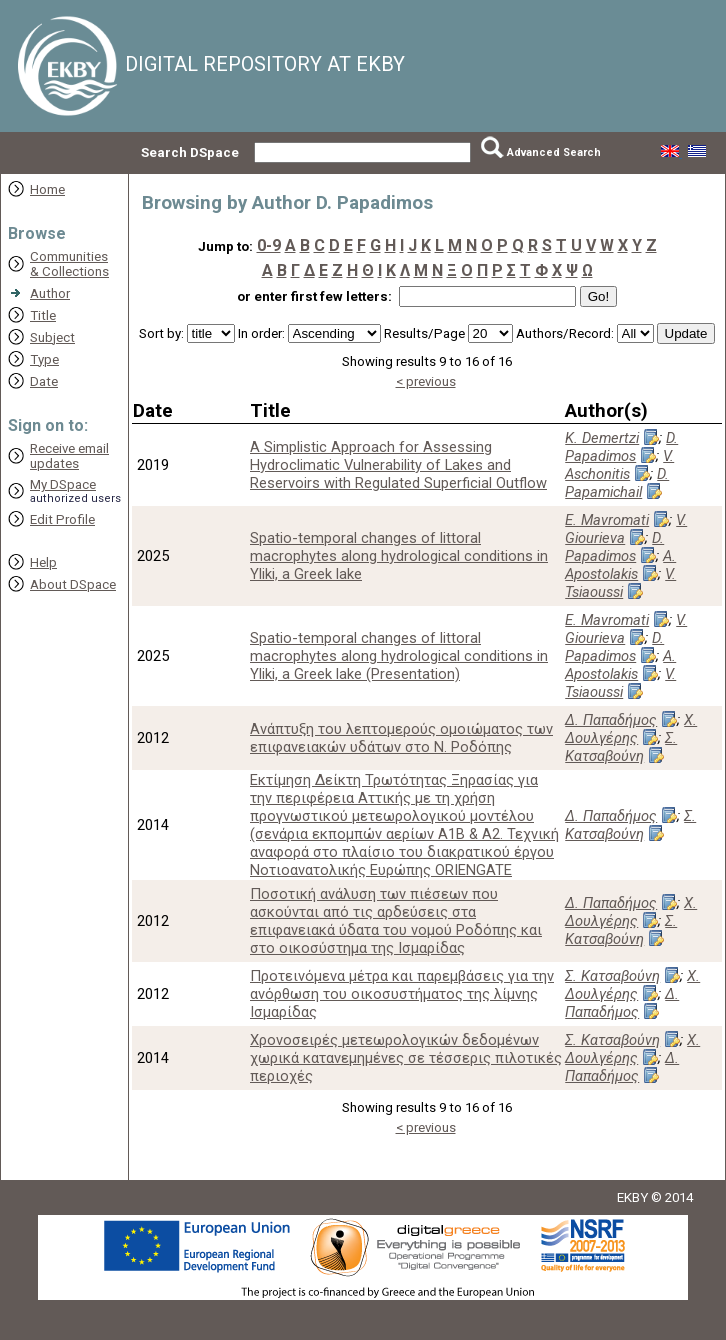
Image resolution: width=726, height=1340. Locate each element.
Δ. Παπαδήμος (611, 720)
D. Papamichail (617, 483)
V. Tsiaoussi (620, 583)
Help (43, 562)
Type (44, 359)
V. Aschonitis (619, 465)
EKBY (632, 1197)
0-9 (269, 245)
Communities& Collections (69, 264)
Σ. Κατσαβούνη (621, 747)
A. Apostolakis (620, 565)
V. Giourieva (626, 529)
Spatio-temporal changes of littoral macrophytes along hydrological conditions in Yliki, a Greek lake (399, 556)
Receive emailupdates (69, 456)
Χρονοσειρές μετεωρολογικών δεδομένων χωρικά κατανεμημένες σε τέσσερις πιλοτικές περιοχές (406, 1058)
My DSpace (63, 484)
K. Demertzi (602, 438)
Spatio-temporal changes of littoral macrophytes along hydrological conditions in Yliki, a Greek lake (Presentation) (399, 656)
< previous (426, 381)
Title (43, 315)
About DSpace (73, 584)
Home (47, 189)
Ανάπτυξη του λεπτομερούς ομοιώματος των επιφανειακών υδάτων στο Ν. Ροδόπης (401, 738)
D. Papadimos (621, 447)
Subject (52, 337)
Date (44, 381)
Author (50, 293)
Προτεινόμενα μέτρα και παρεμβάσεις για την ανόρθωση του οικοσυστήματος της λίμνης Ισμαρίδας (402, 994)
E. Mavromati (607, 520)
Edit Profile (62, 519)
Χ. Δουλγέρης (631, 729)
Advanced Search (554, 152)
